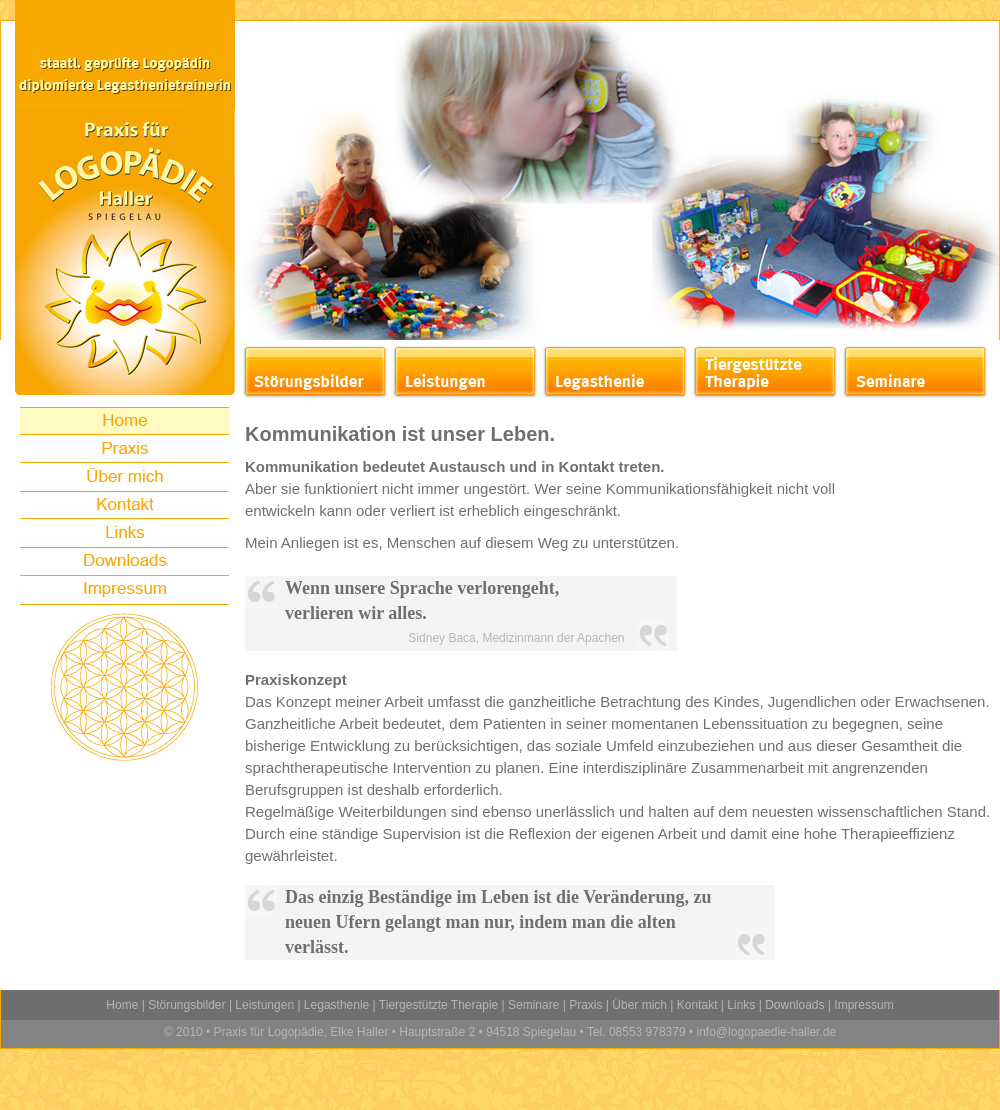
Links (741, 1005)
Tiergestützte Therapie (438, 1005)
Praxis (585, 1005)
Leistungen (264, 1005)
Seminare (533, 1005)
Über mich (639, 1005)
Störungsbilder (186, 1005)
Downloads (794, 1005)
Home (122, 1005)
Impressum (863, 1005)
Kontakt (697, 1005)
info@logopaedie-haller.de (764, 1032)
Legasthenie (336, 1005)
